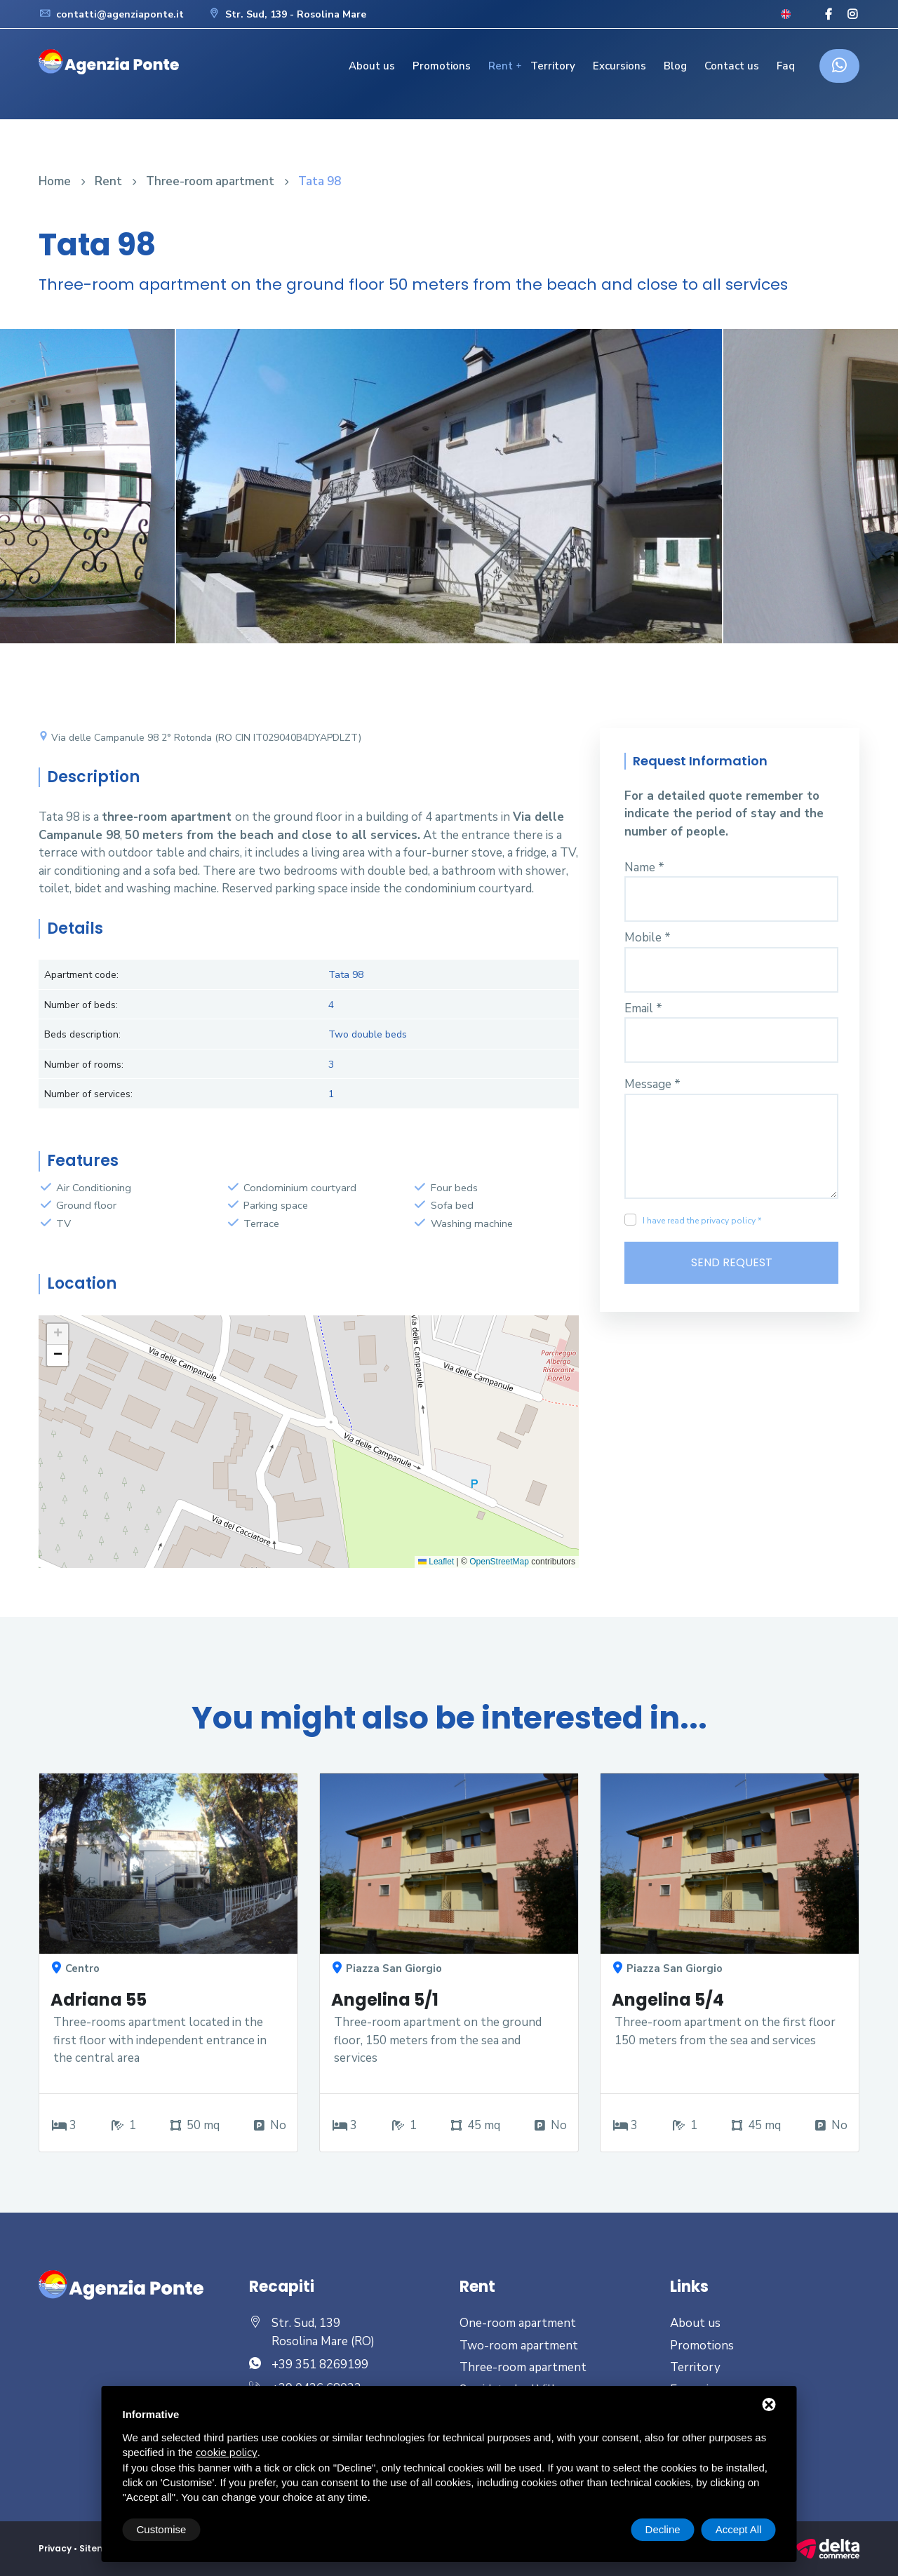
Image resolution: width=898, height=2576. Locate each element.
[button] (57, 1334)
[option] (449, 496)
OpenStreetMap (499, 1562)
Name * (644, 867)
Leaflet (436, 1562)
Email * (643, 1008)
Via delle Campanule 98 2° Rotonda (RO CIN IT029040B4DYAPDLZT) (200, 737)
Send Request (731, 1262)
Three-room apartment (210, 181)
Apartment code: (81, 974)
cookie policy (226, 2453)
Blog (675, 66)
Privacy (55, 2548)
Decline (663, 2529)
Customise (162, 2529)
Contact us (731, 66)
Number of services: (88, 1094)
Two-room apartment (519, 2345)
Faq (786, 66)
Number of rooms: (83, 1064)
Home (55, 181)
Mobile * (647, 938)
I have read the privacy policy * (702, 1220)
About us (372, 66)
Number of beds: (81, 1005)
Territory (552, 66)
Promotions (442, 66)
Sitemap (99, 2548)
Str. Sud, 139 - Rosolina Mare (287, 14)
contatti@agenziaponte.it (111, 14)
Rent (500, 66)
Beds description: (82, 1034)
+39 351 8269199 (320, 2364)
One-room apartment (518, 2323)
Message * (652, 1084)
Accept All (739, 2529)
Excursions (619, 66)
